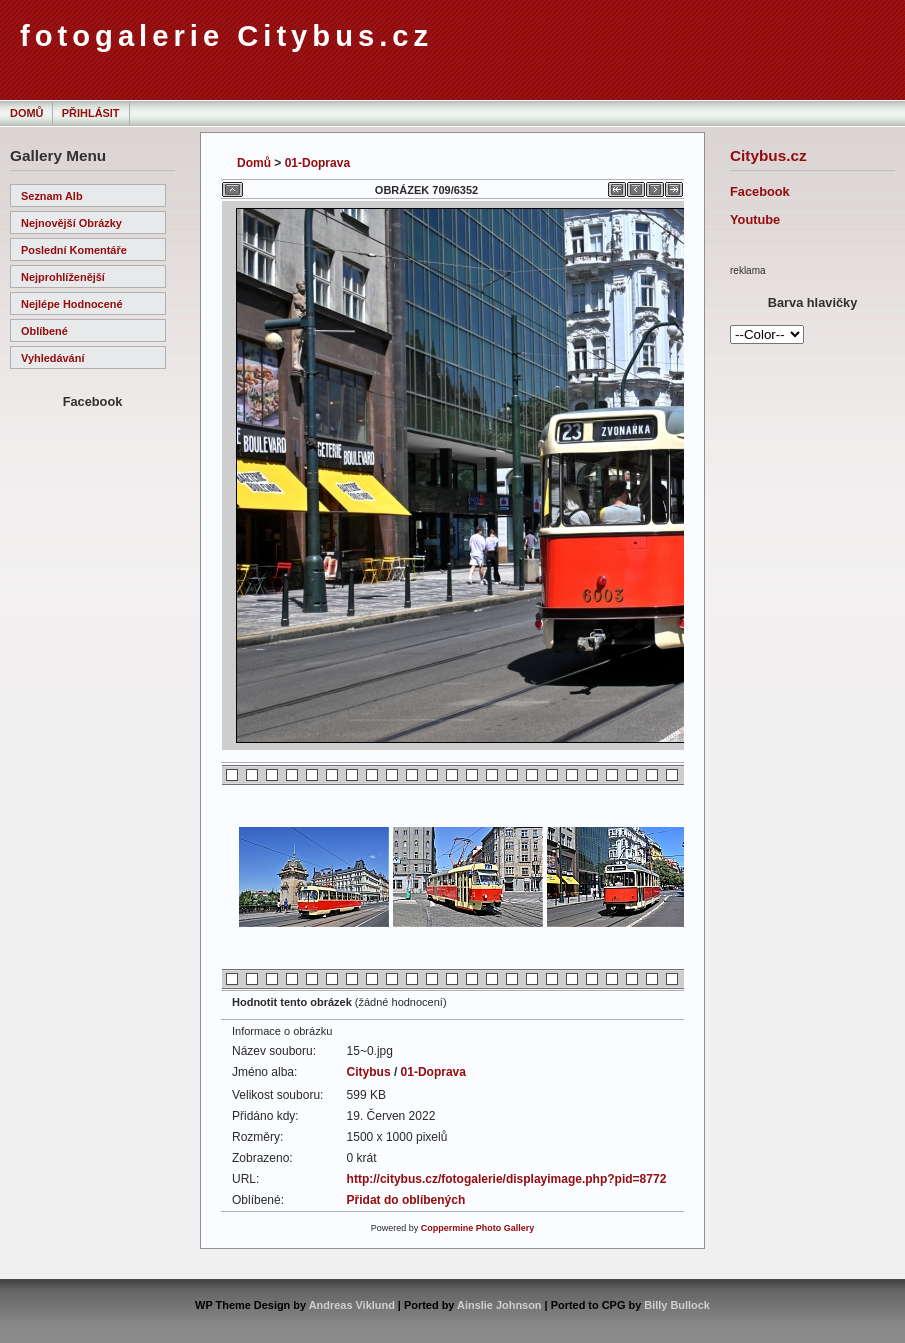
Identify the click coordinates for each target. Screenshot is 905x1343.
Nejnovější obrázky (71, 223)
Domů (26, 113)
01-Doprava (317, 163)
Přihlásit (91, 113)
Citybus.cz (768, 155)
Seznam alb (52, 196)
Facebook (760, 191)
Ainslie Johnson (499, 1305)
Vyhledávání (52, 358)
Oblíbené (44, 331)
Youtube (755, 219)
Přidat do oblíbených (406, 1200)
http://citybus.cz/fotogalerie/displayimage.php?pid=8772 (507, 1179)
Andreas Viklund (352, 1305)
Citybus (369, 1072)
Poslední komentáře (74, 250)
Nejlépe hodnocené (72, 304)
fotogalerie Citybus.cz (226, 36)
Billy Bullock (677, 1305)
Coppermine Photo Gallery (478, 1228)
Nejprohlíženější (63, 277)
